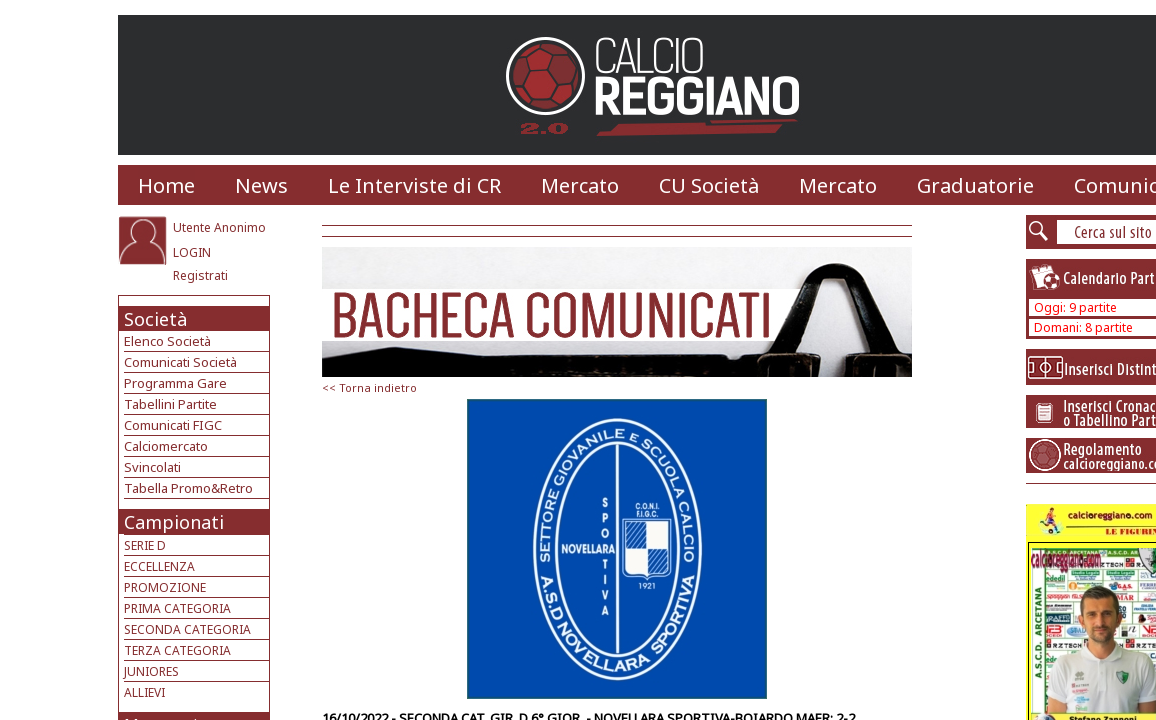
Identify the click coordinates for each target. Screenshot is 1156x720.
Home (166, 185)
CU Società (709, 185)
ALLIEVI (144, 692)
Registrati (200, 275)
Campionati (174, 522)
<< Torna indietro (369, 387)
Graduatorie (975, 185)
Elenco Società (167, 341)
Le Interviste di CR (414, 185)
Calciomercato (166, 446)
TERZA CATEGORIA (177, 650)
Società (155, 319)
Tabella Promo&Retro (188, 488)
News (261, 185)
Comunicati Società (180, 362)
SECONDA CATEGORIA (187, 629)
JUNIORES (151, 671)
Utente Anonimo (219, 227)
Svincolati (152, 467)
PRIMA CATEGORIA (177, 608)
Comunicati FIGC (173, 425)
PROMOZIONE (165, 587)
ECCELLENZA (159, 566)
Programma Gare (175, 383)
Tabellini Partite (170, 404)
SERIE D (145, 545)
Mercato (580, 185)
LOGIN (192, 252)
